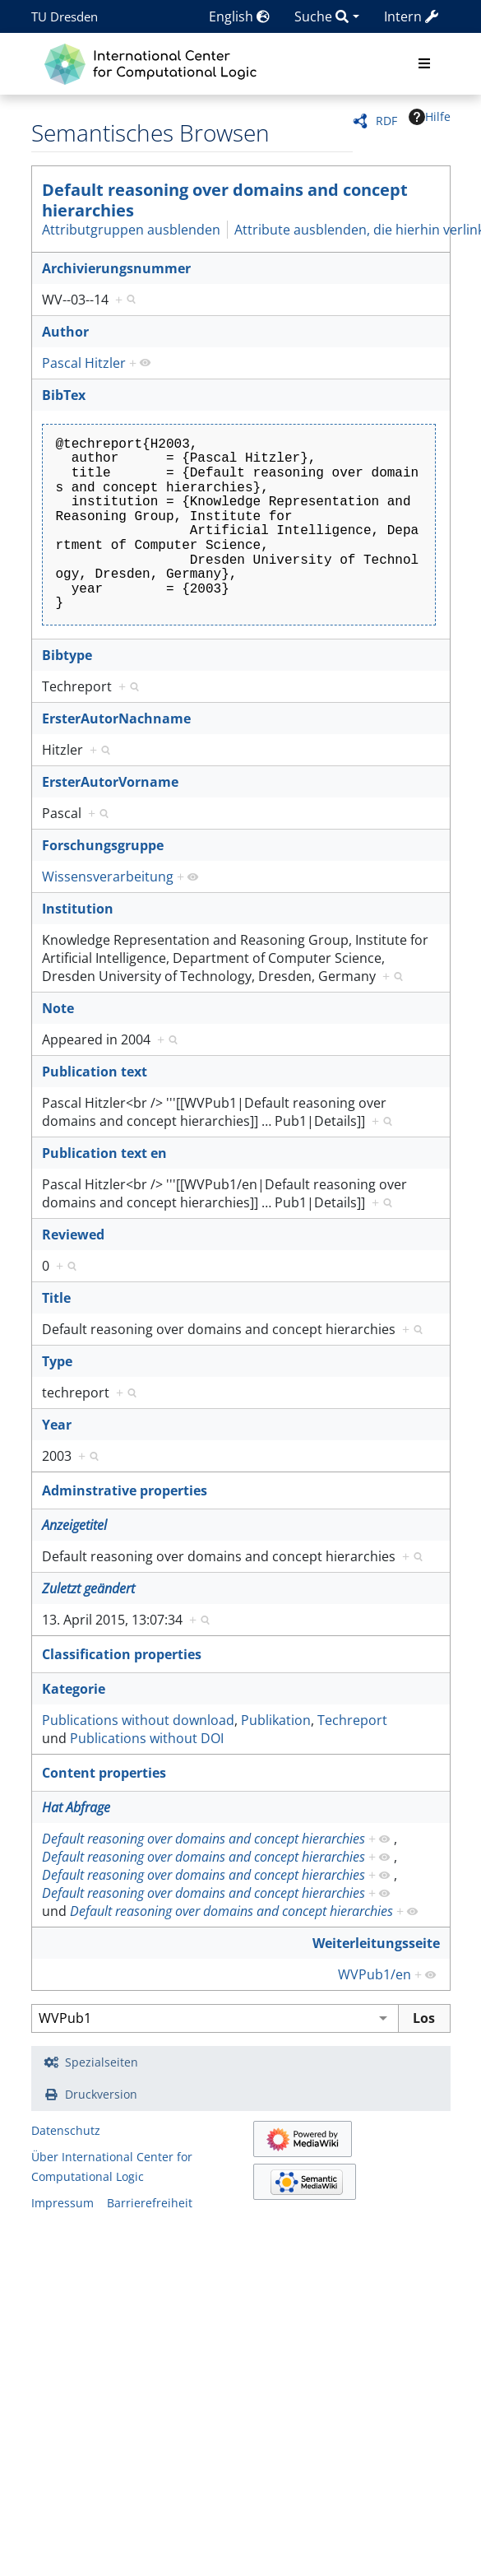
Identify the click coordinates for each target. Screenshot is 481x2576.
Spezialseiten (101, 2062)
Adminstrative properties (124, 1490)
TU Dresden (64, 16)
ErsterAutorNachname (116, 718)
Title (56, 1298)
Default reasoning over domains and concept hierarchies (225, 200)
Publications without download (138, 1720)
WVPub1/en (374, 1974)
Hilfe (430, 117)
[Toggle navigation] (424, 64)
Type (57, 1361)
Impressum (62, 2203)
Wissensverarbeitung (107, 876)
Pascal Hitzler (84, 363)
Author (65, 332)
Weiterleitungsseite (376, 1943)
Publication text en (104, 1153)
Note (58, 1008)
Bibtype (67, 655)
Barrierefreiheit (149, 2203)
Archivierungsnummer (116, 268)
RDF (386, 120)
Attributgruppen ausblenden (131, 230)
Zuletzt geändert (88, 1588)
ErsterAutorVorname (110, 782)
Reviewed (73, 1234)
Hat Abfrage (76, 1807)
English (239, 16)
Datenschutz (65, 2130)
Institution (77, 909)
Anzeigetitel (74, 1525)
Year (57, 1425)
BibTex (64, 395)
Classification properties (121, 1654)
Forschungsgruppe (103, 845)
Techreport (352, 1720)
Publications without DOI (147, 1738)
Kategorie (73, 1689)
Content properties (104, 1773)
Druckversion (101, 2094)
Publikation (276, 1720)
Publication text (94, 1071)
